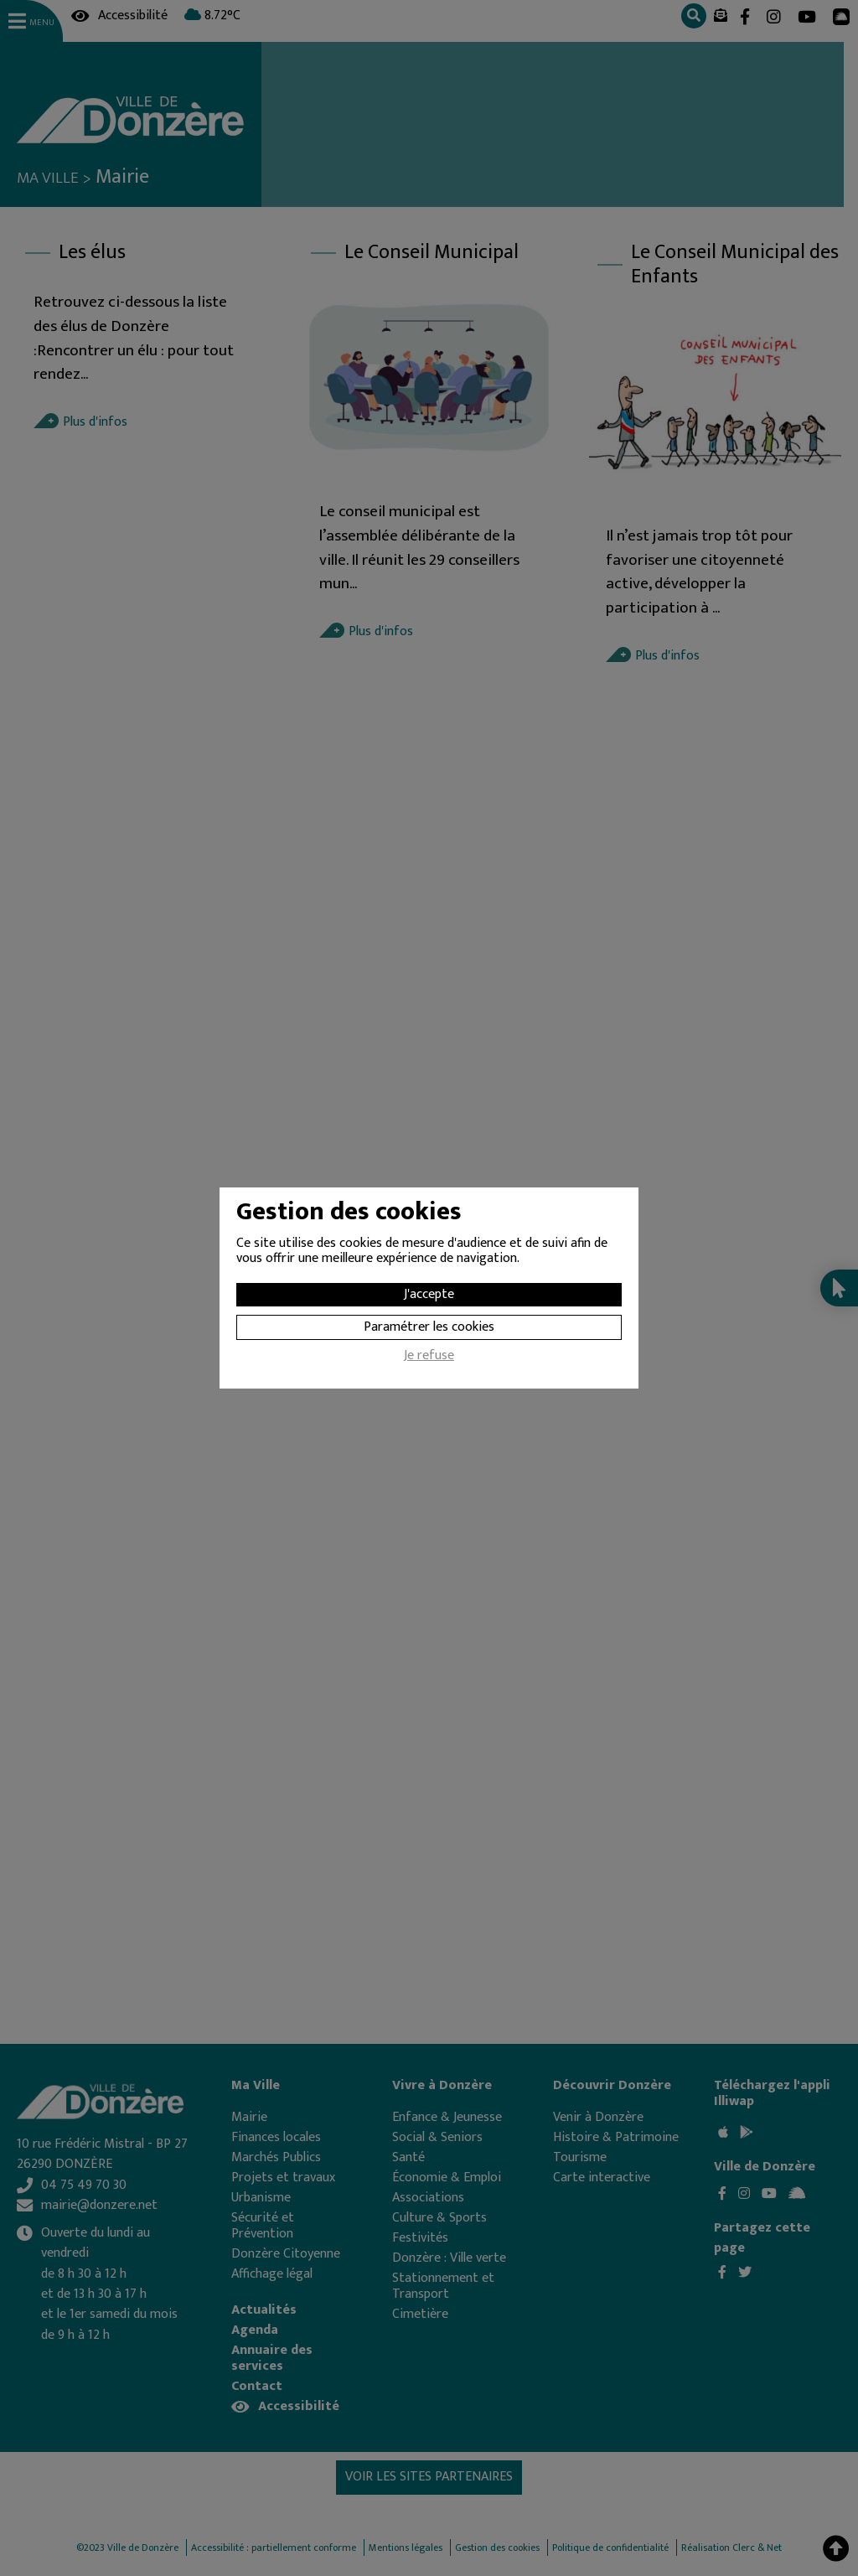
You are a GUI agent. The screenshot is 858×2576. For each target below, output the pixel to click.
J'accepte (429, 1294)
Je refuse (429, 1357)
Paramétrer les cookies (429, 1327)
